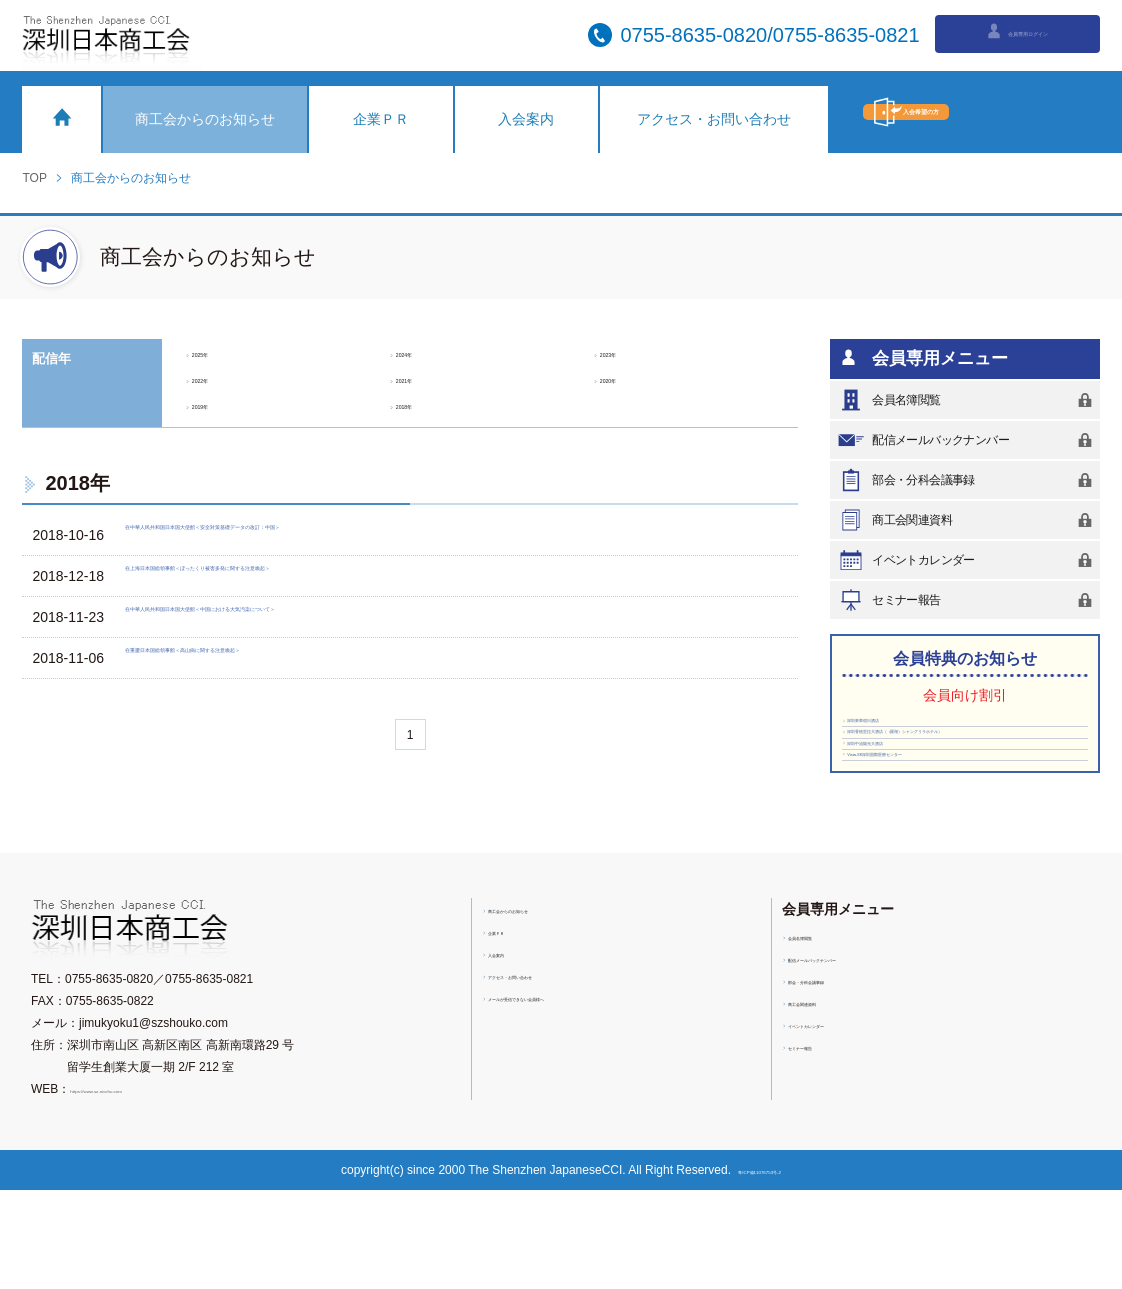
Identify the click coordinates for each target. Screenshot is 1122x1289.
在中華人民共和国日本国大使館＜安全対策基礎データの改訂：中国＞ (349, 535)
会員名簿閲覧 (967, 400)
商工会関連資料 (967, 520)
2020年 (624, 378)
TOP (34, 178)
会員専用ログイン (1016, 33)
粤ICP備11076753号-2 (766, 1269)
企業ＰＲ (381, 119)
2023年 (624, 352)
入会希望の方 (981, 112)
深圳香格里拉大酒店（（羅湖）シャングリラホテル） (962, 773)
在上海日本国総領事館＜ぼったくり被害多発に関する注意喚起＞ (335, 576)
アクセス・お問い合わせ (714, 119)
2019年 (216, 404)
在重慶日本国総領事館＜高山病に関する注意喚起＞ (293, 658)
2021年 (420, 378)
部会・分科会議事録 (967, 480)
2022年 (216, 378)
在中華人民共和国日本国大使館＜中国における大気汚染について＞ (342, 617)
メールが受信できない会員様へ (573, 1096)
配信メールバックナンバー (967, 440)
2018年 (420, 404)
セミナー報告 (967, 600)
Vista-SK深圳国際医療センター (923, 845)
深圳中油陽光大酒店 (897, 816)
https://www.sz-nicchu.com (140, 1188)
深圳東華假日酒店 (892, 730)
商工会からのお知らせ (205, 119)
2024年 (420, 352)
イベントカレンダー (967, 560)
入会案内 (526, 119)
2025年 (216, 352)
